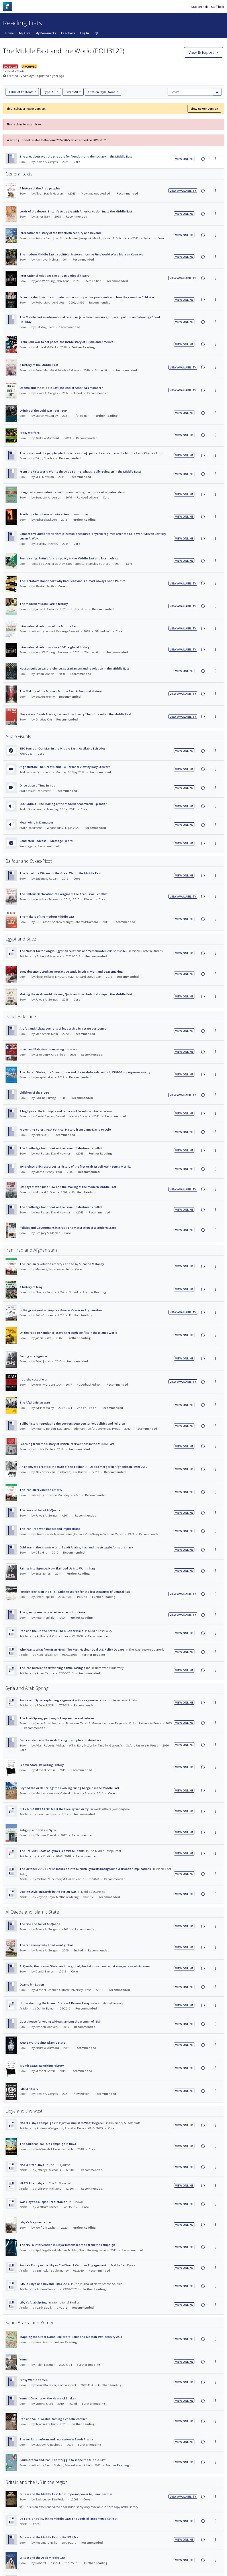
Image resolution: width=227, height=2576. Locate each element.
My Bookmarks (45, 33)
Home (9, 33)
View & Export (201, 52)
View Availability (183, 191)
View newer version (204, 109)
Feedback (68, 33)
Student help (200, 7)
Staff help (217, 7)
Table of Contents (21, 92)
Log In (84, 33)
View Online (184, 159)
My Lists (24, 33)
